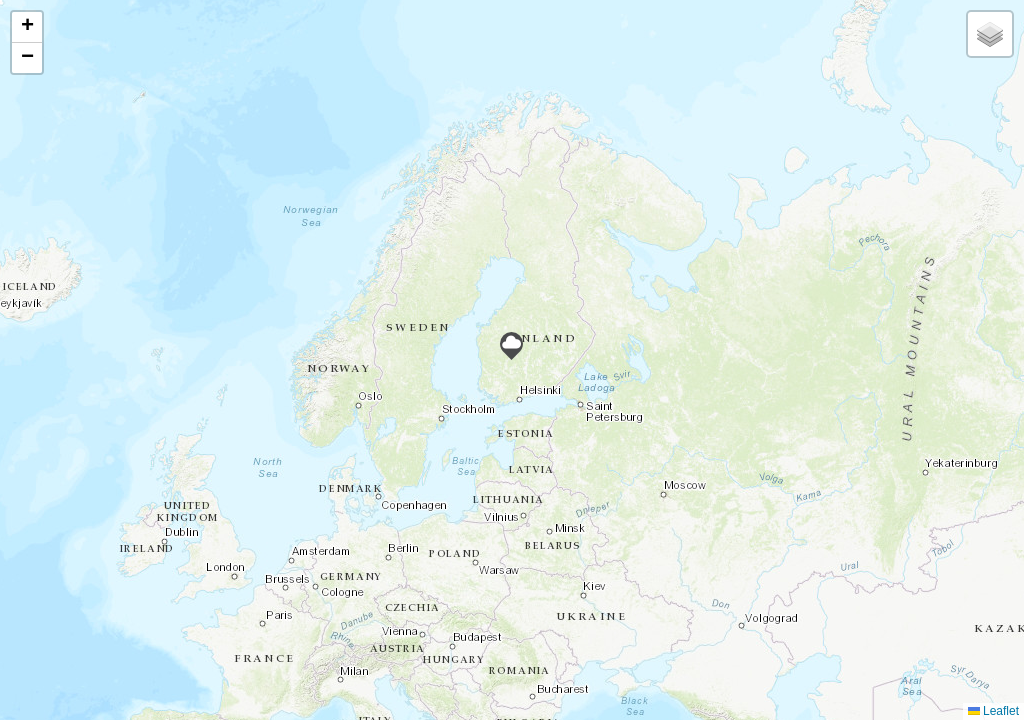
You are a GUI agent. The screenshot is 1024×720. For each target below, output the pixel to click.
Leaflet (993, 711)
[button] (511, 346)
